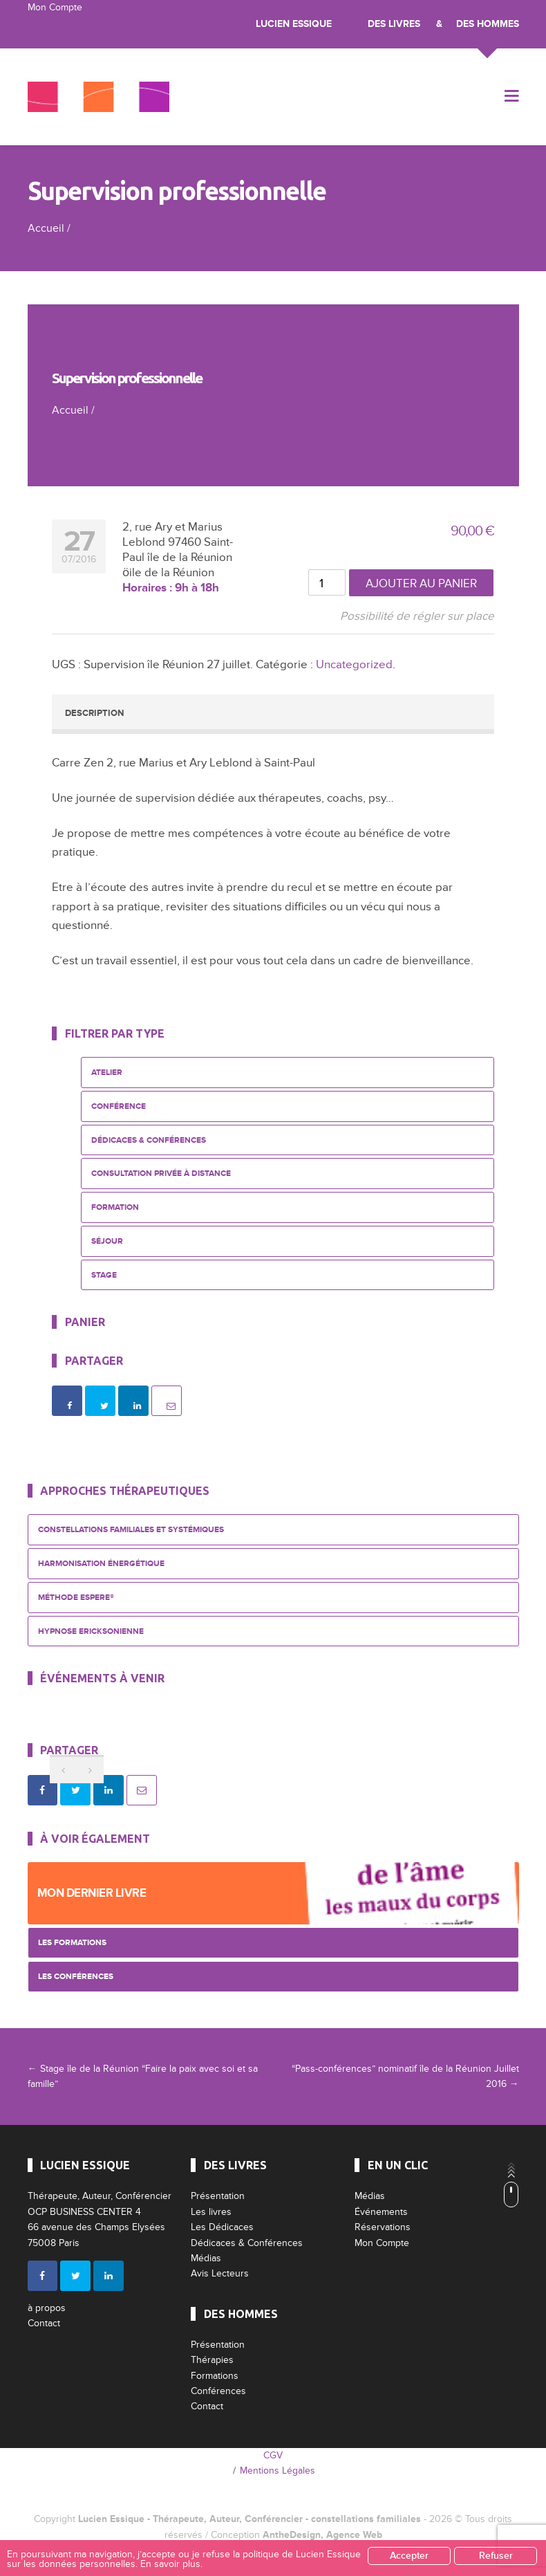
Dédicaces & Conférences (148, 1140)
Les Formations (72, 1943)
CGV (273, 2455)
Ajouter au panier (421, 583)
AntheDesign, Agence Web (322, 2535)
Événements (381, 2212)
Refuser (496, 2555)
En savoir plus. (171, 2564)
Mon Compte (55, 7)
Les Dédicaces (222, 2227)
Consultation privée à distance (161, 1173)
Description (94, 713)
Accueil (46, 228)
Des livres (394, 24)
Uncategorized (354, 664)
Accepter (409, 2555)
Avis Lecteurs (220, 2273)
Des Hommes (487, 24)
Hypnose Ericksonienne (91, 1631)
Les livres (211, 2212)
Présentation (218, 2196)
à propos (47, 2308)
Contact (44, 2323)
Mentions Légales (277, 2470)
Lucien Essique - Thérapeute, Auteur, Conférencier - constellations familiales (249, 2519)
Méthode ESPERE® (76, 1597)
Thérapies (212, 2360)
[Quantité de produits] (327, 582)
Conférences (218, 2391)
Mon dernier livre (92, 1893)
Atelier (106, 1072)
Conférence (118, 1106)
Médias (206, 2258)
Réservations (383, 2227)
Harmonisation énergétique (101, 1563)
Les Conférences (75, 1976)
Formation (115, 1207)
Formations (214, 2376)
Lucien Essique (294, 24)
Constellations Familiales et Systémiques (131, 1530)
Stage (104, 1275)
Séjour (107, 1241)
